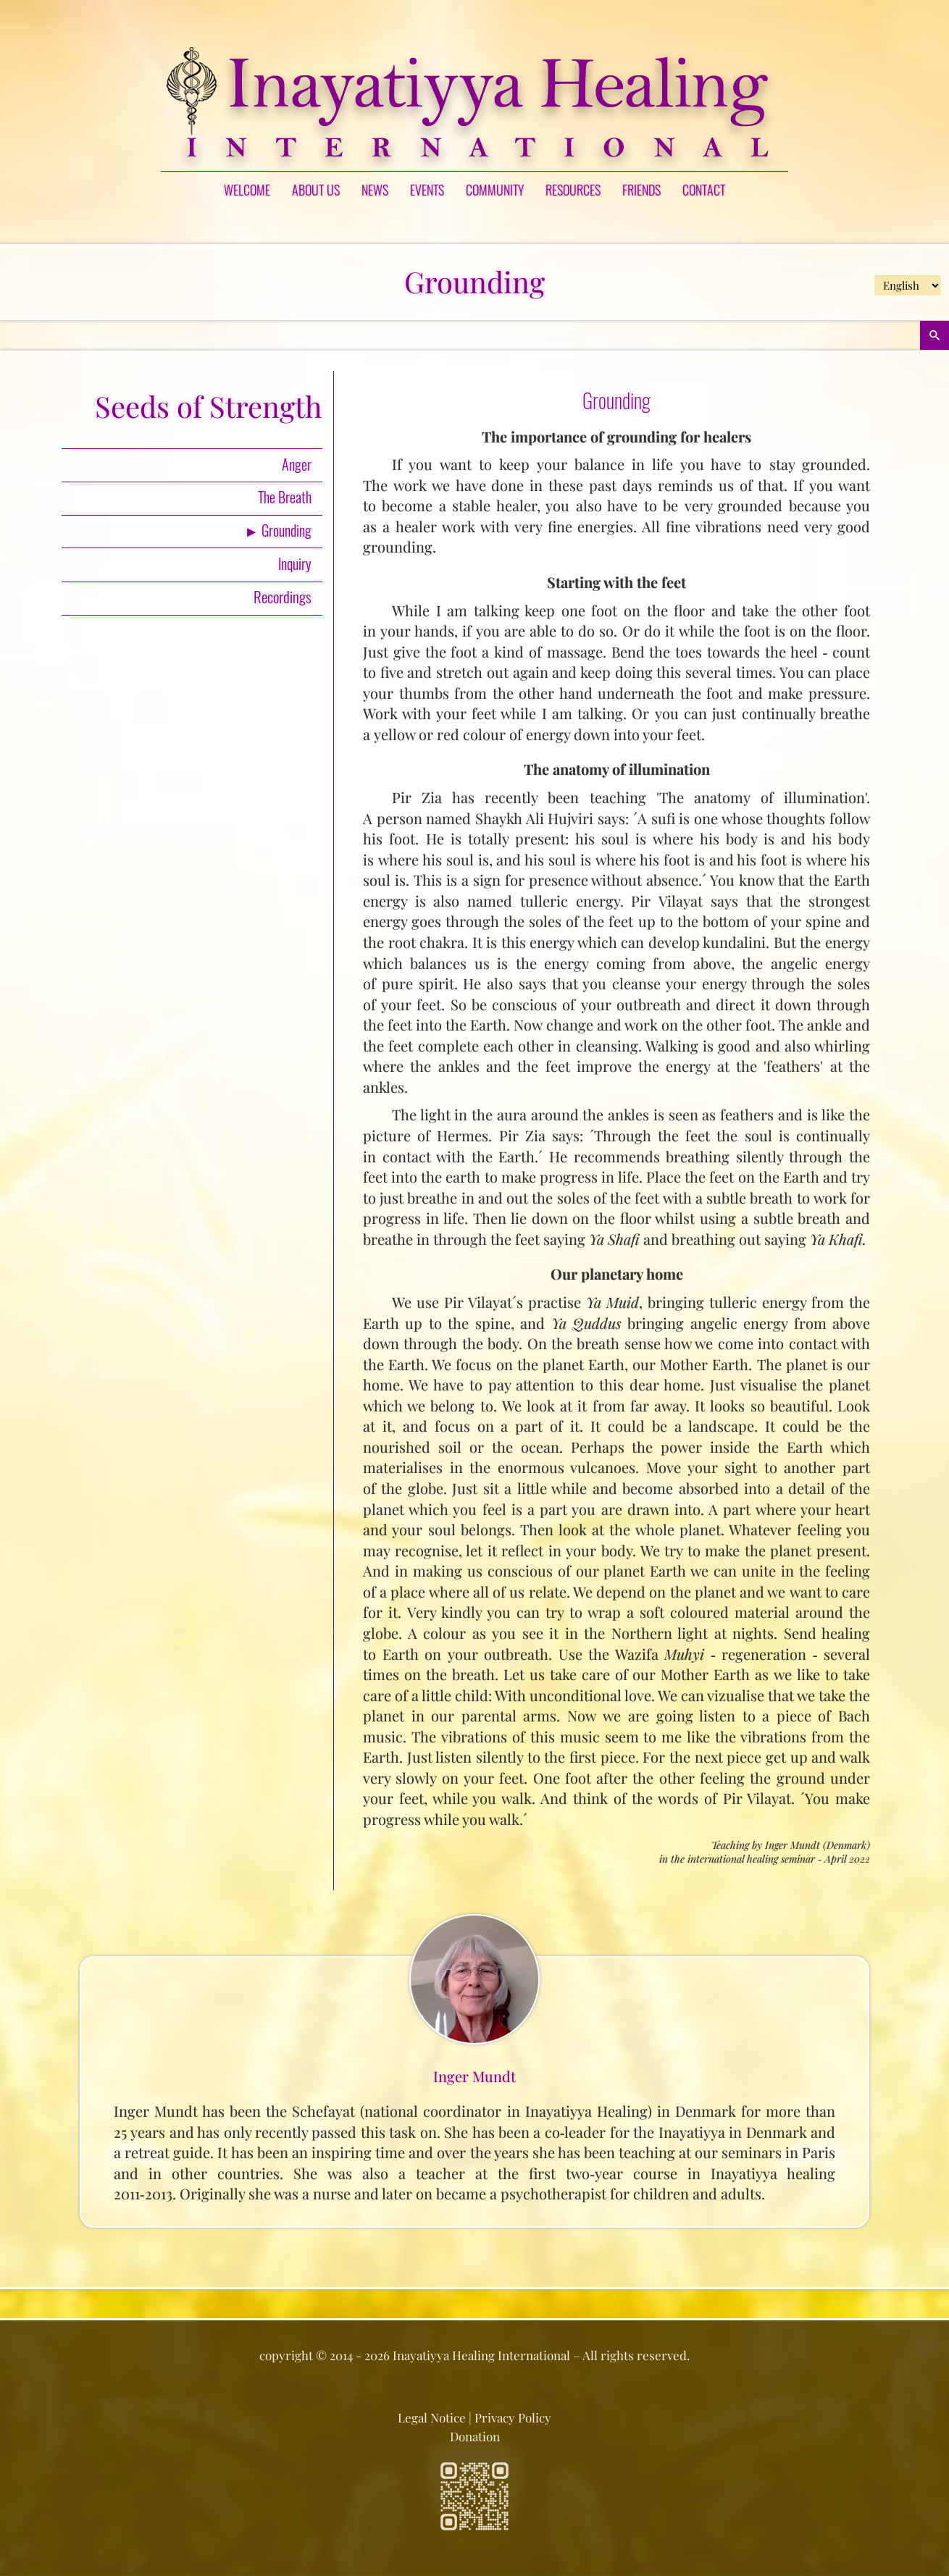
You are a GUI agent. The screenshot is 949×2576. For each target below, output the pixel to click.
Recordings (283, 596)
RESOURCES (573, 189)
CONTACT (703, 189)
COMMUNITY (495, 189)
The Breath (285, 497)
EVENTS (427, 189)
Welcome (247, 189)
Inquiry (295, 563)
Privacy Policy (512, 2417)
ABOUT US (316, 189)
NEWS (374, 189)
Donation (475, 2436)
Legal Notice (432, 2417)
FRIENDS (641, 189)
